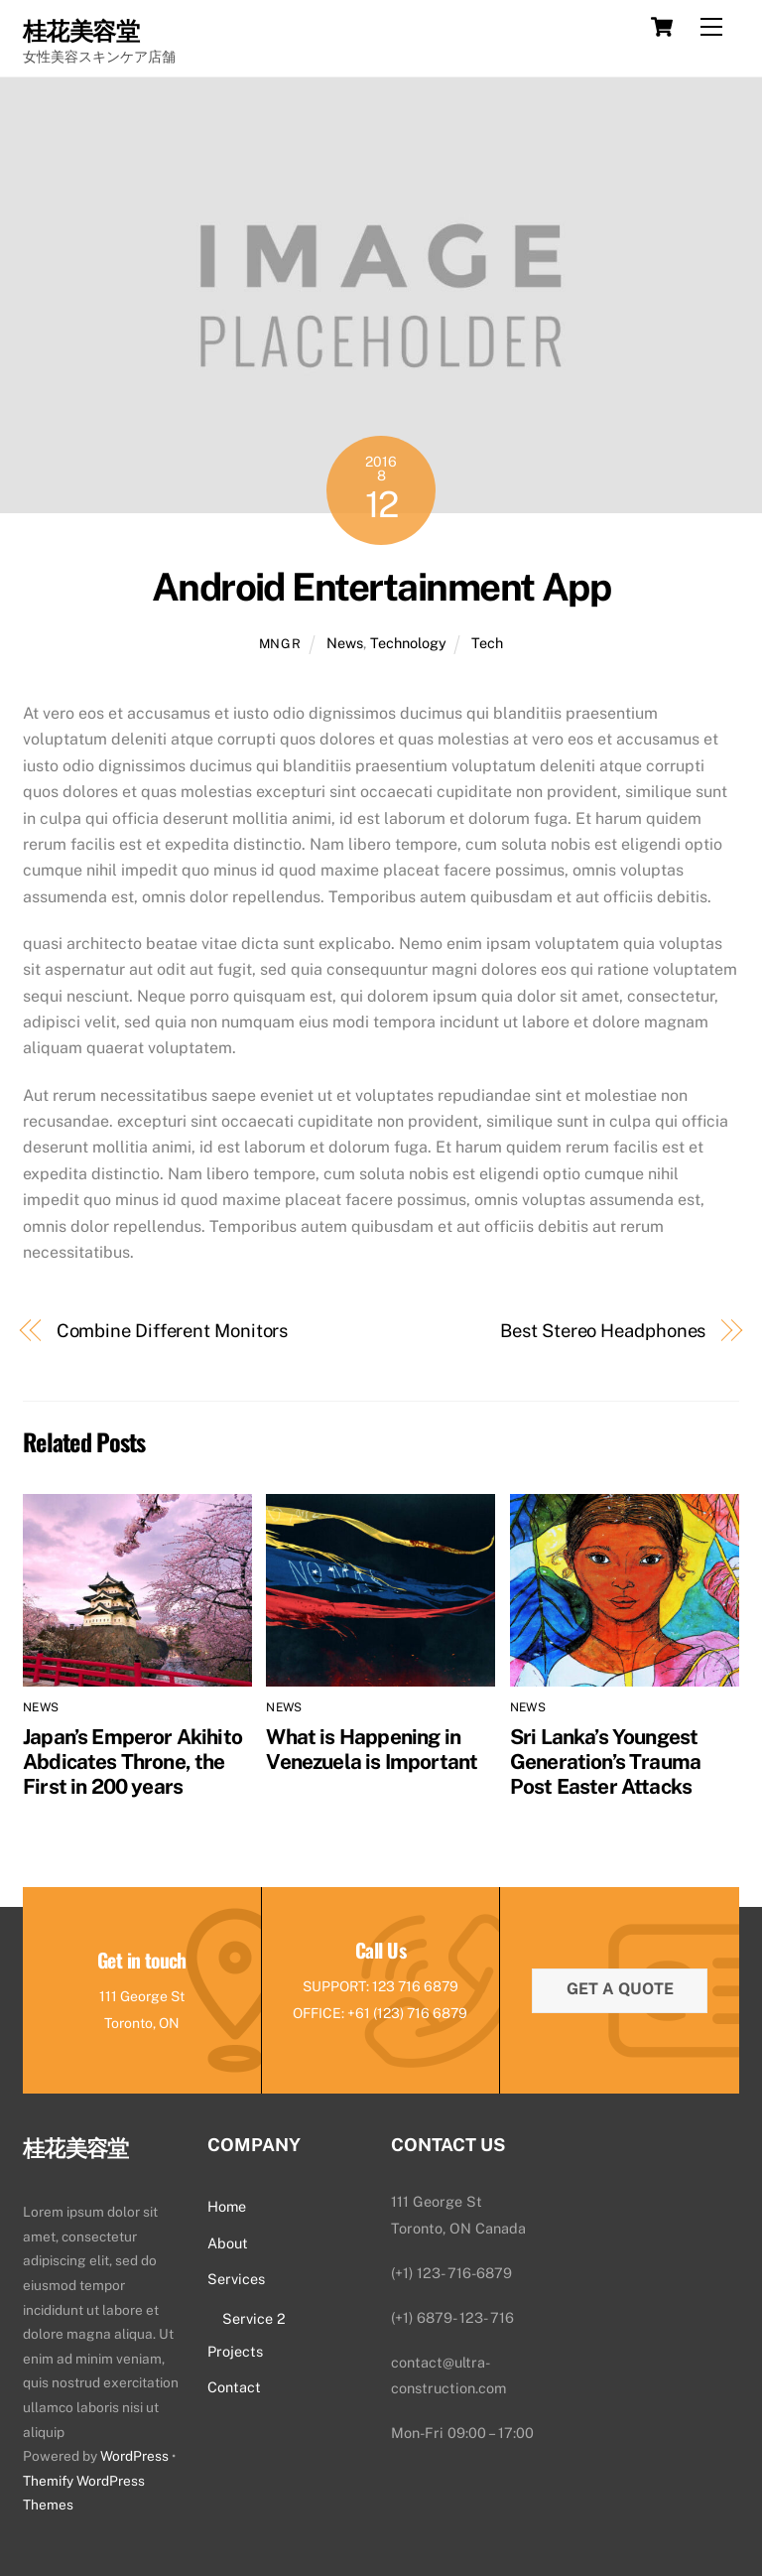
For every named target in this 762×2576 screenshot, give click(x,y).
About (227, 2243)
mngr (280, 643)
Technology (408, 642)
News (344, 642)
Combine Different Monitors (173, 1330)
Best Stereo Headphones (602, 1330)
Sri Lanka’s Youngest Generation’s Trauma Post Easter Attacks (605, 1761)
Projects (235, 2351)
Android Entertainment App (381, 587)
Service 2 (254, 2318)
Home (226, 2206)
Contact (234, 2386)
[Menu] (711, 27)
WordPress (134, 2456)
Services (236, 2278)
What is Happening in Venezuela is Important (371, 1749)
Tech (487, 642)
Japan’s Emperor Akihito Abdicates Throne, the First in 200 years (132, 1761)
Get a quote (620, 1988)
